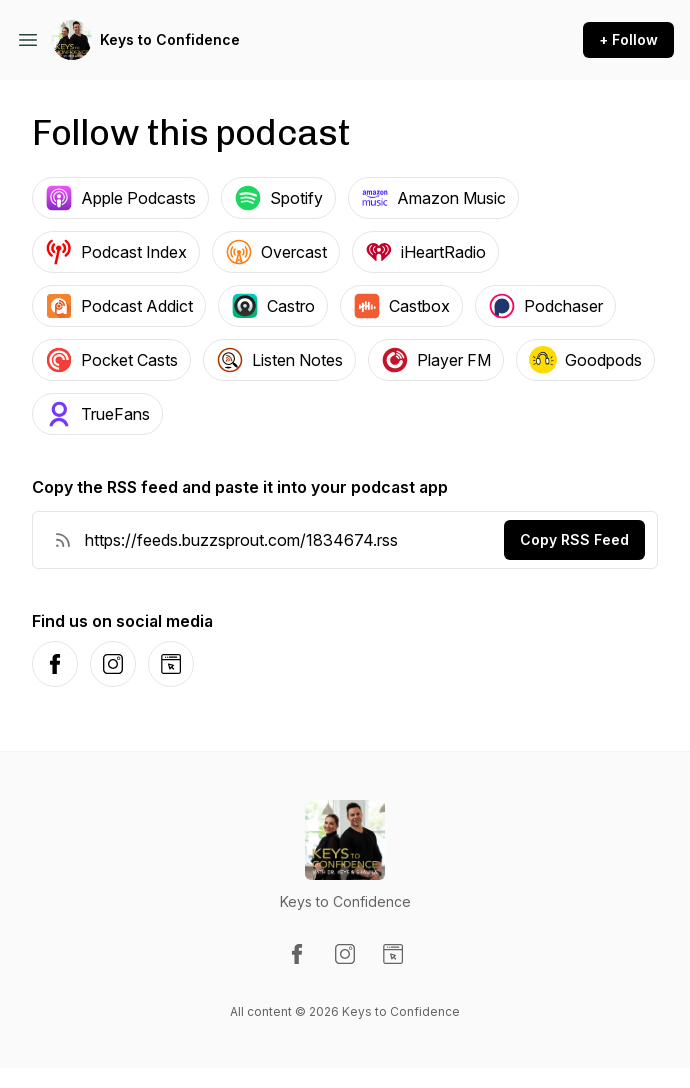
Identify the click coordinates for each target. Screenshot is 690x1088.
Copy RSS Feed (574, 539)
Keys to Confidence (170, 39)
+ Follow (628, 39)
